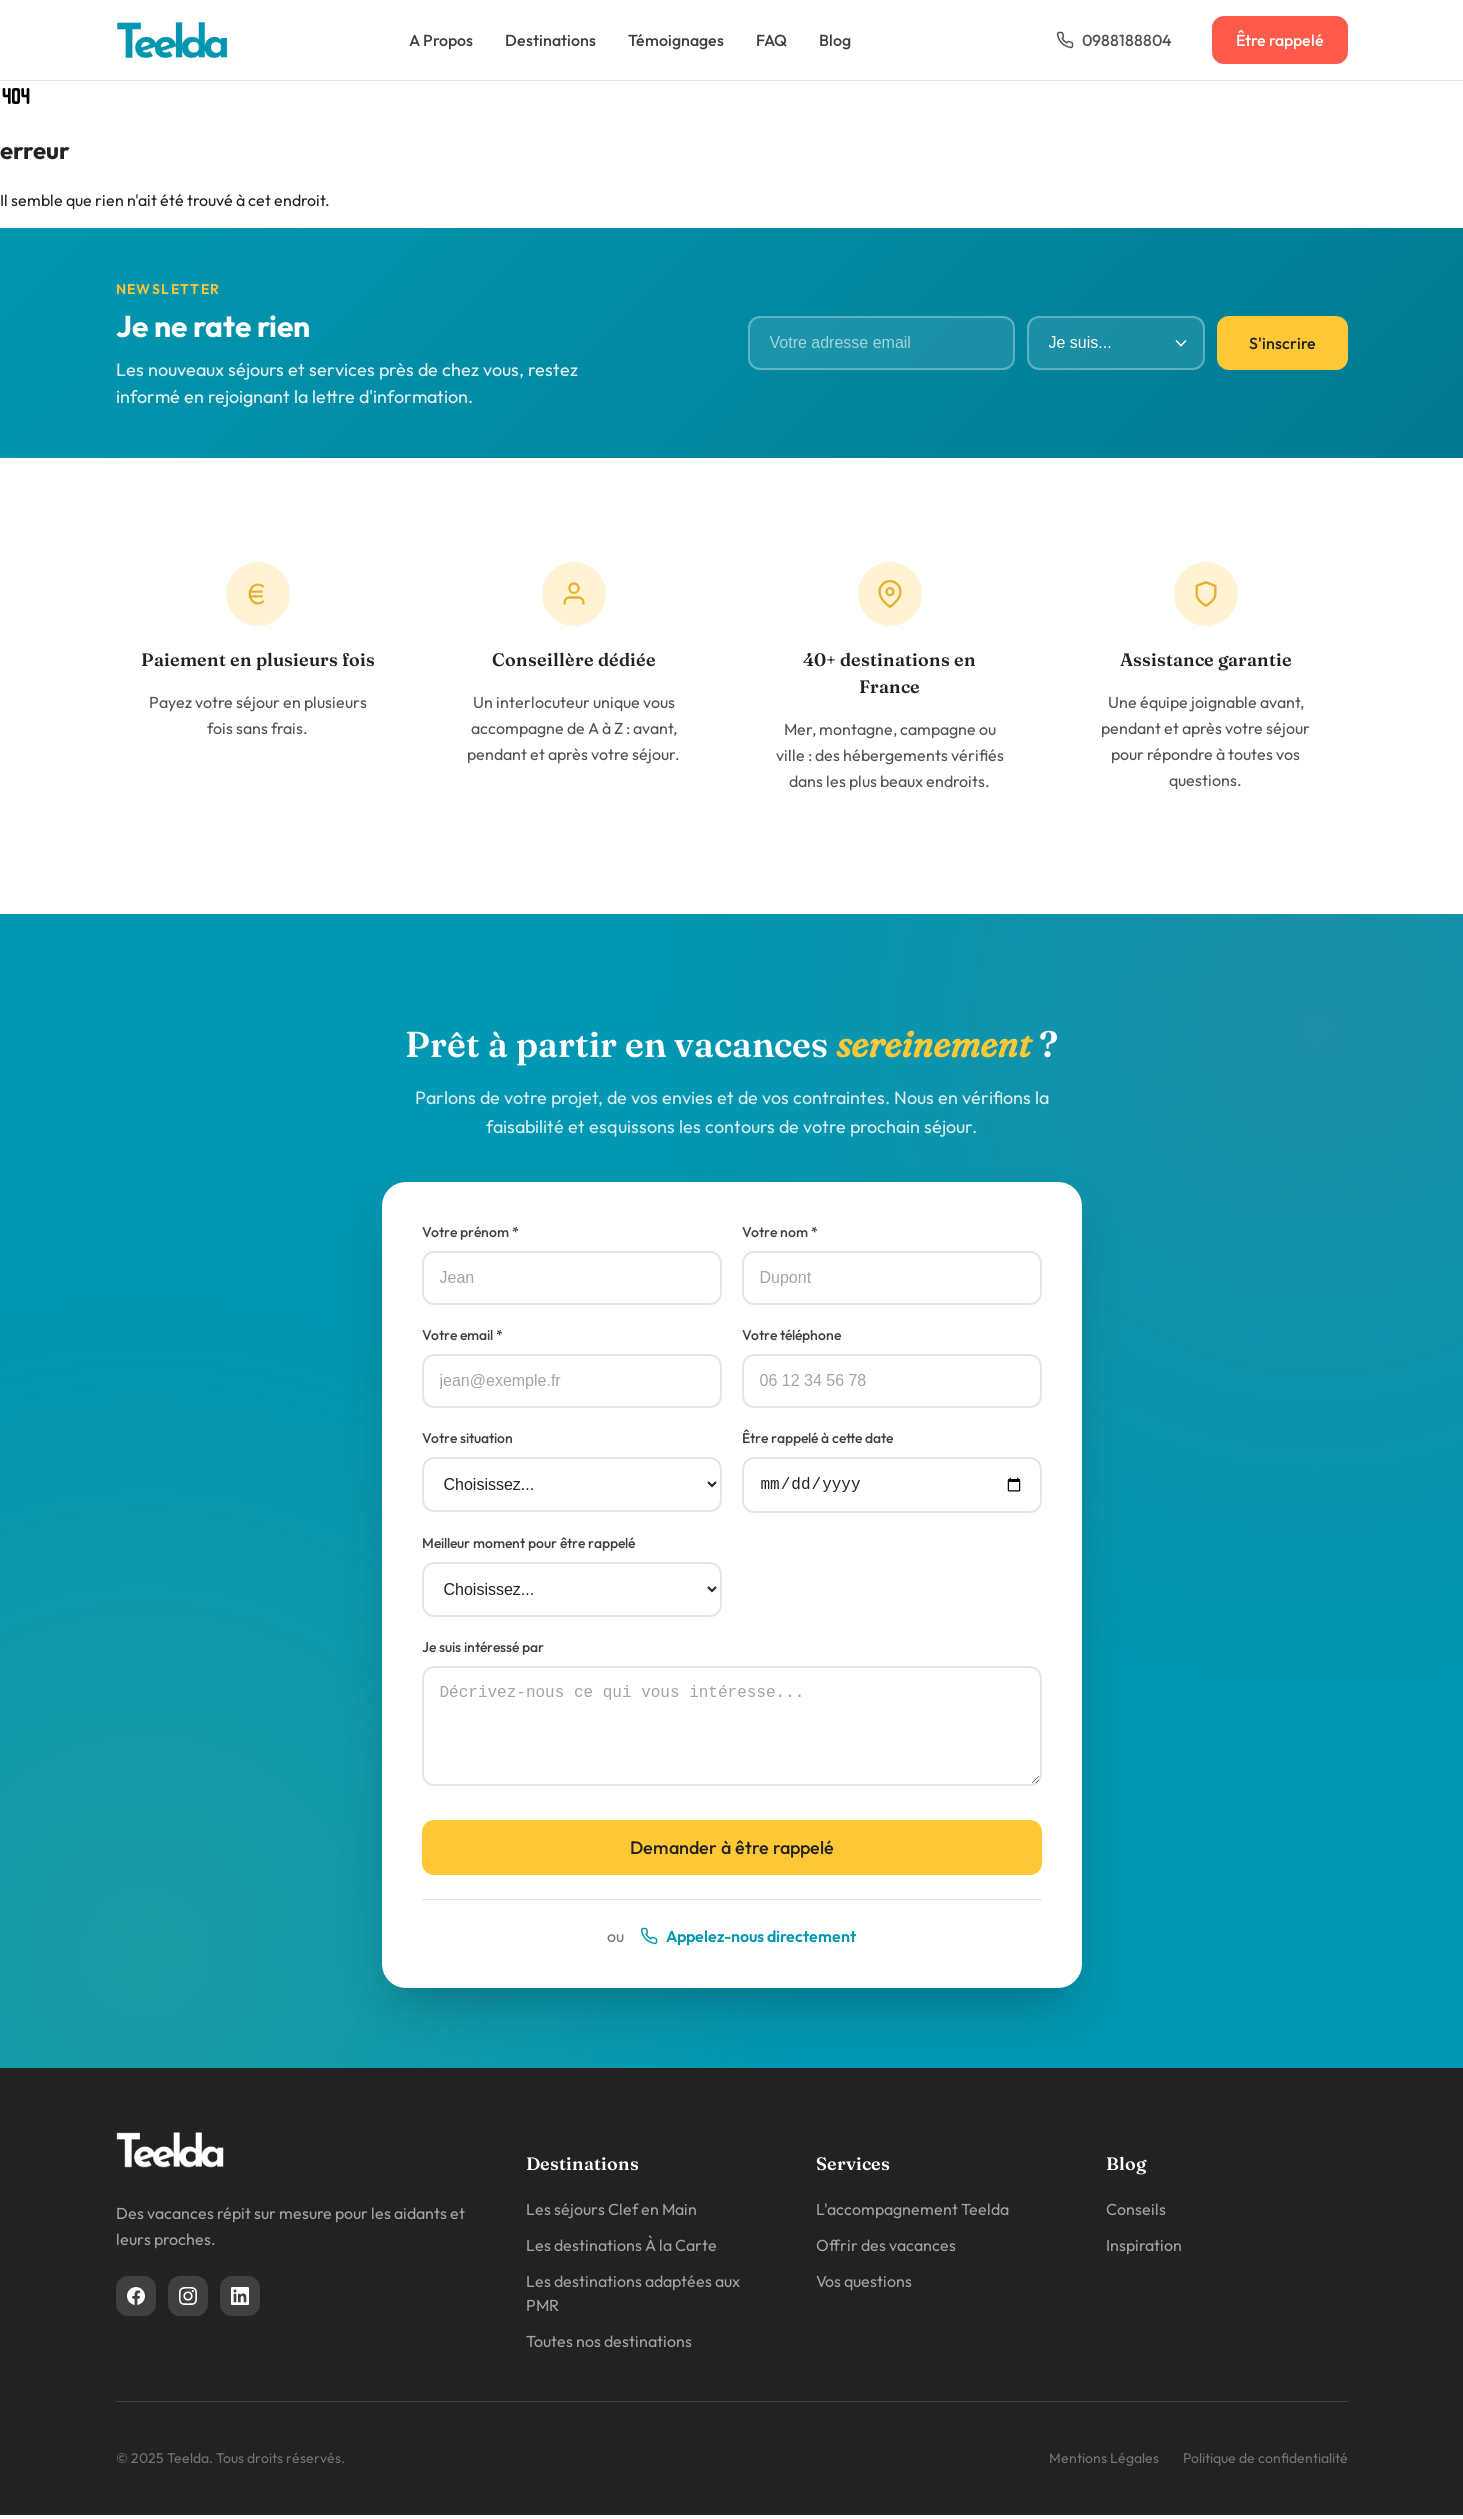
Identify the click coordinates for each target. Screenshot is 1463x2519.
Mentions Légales (1104, 2462)
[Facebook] (136, 2300)
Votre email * (462, 1335)
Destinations (550, 40)
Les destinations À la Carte (621, 2249)
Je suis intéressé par (483, 1651)
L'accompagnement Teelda (912, 2213)
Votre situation (467, 1438)
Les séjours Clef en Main (611, 2213)
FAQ (771, 40)
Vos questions (864, 2285)
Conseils (1136, 2213)
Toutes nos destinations (609, 2345)
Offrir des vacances (886, 2249)
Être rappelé (1280, 40)
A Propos (441, 40)
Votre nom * (780, 1232)
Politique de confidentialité (1265, 2462)
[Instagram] (188, 2300)
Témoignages (676, 40)
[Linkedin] (240, 2300)
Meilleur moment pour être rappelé (528, 1547)
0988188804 (1114, 40)
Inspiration (1144, 2249)
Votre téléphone (791, 1335)
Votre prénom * (470, 1232)
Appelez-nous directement (748, 1940)
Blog (835, 40)
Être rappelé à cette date (817, 1438)
